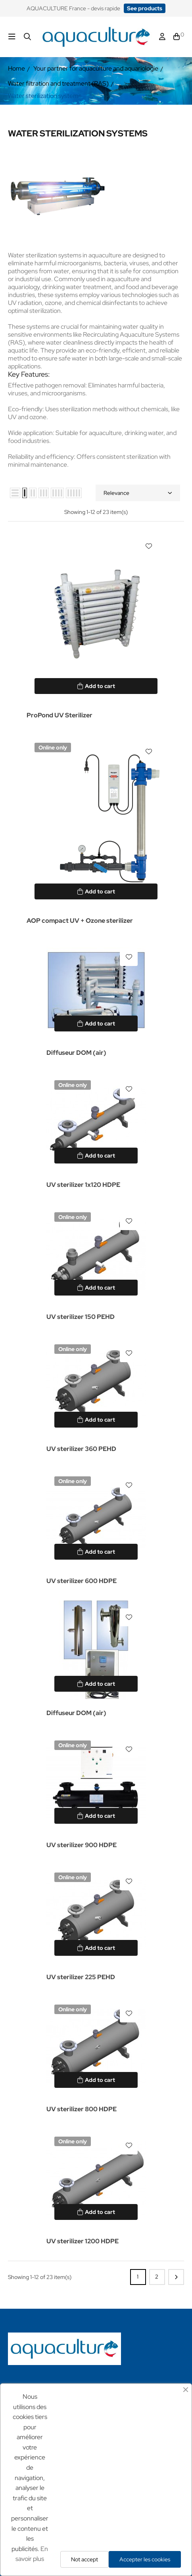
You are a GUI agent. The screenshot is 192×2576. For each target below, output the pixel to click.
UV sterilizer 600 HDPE (81, 1581)
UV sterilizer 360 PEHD (81, 1449)
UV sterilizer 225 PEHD (80, 1977)
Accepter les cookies (144, 2559)
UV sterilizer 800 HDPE (81, 2109)
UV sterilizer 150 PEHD (80, 1317)
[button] (144, 8)
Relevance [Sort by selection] (138, 492)
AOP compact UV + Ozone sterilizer (80, 920)
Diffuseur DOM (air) (76, 1052)
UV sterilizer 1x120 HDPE (83, 1185)
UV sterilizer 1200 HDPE (82, 2241)
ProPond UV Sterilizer (59, 715)
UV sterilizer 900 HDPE (81, 1845)
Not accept (84, 2559)
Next (176, 2277)
